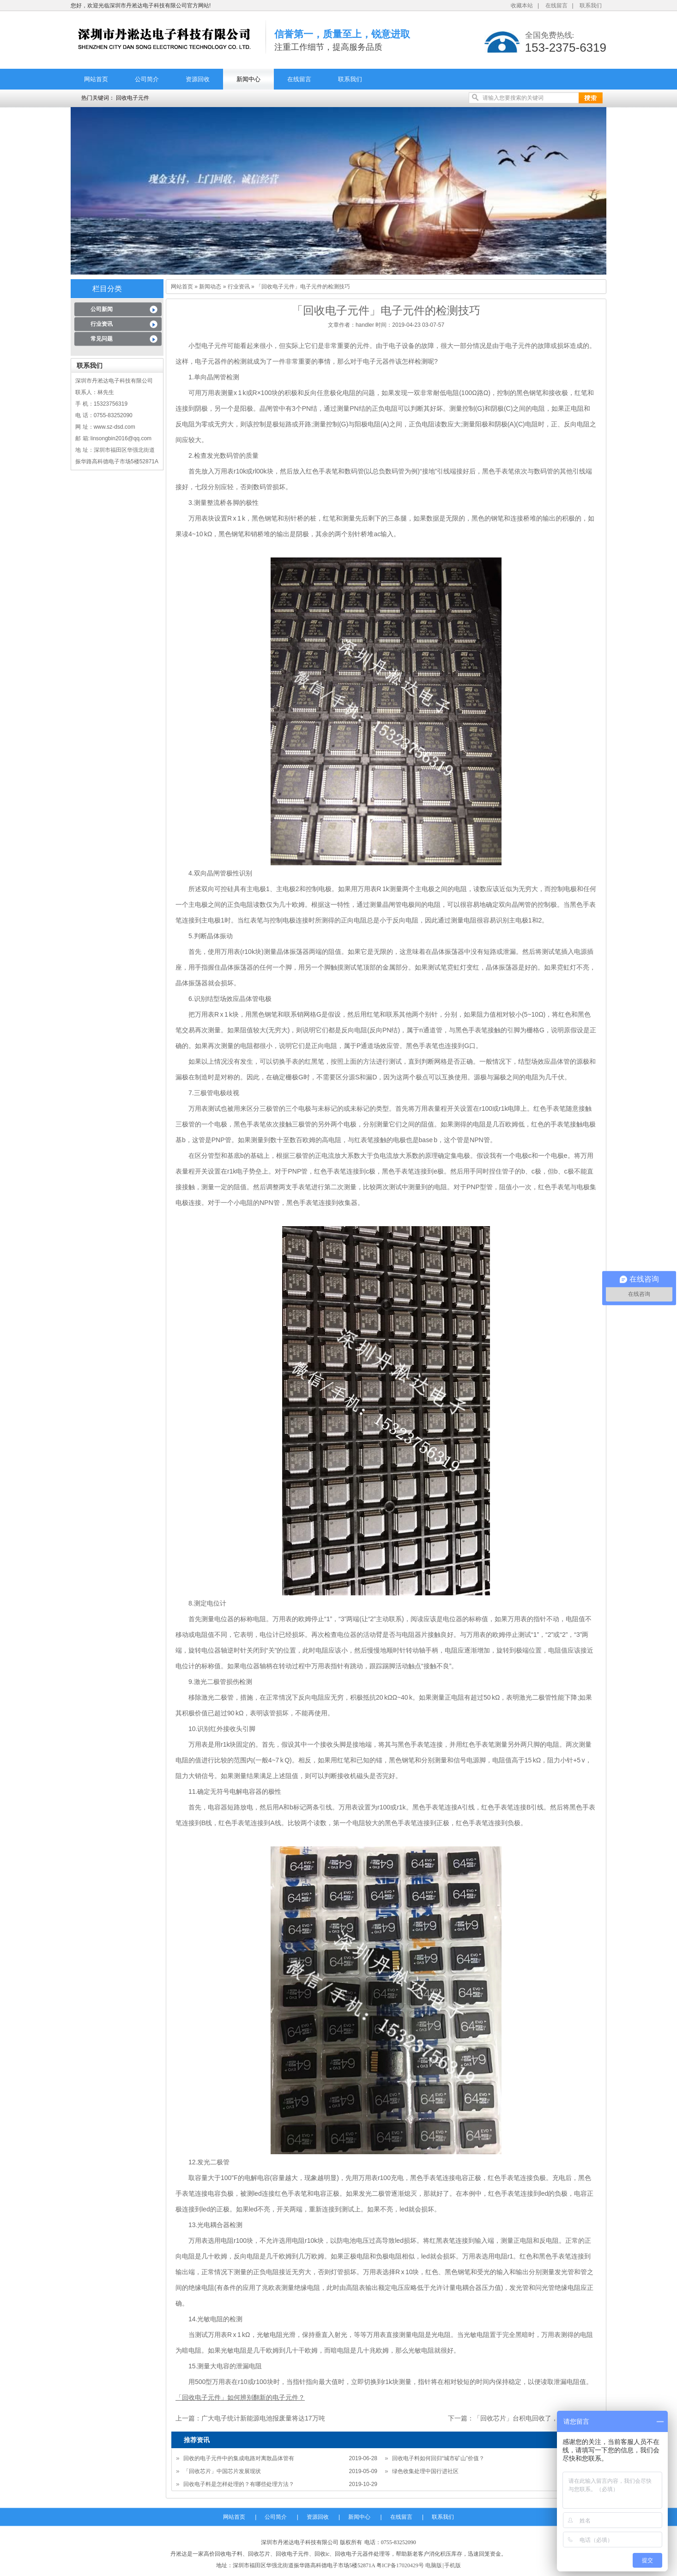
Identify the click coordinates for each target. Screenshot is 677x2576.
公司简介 (147, 79)
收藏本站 (522, 5)
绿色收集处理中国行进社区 (425, 2471)
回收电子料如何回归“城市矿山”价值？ (438, 2458)
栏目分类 (107, 289)
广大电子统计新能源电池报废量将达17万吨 (263, 2418)
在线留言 (556, 5)
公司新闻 (102, 309)
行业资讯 (102, 324)
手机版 (452, 2565)
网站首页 (96, 79)
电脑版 (433, 2565)
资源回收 (198, 79)
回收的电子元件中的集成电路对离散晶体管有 (238, 2458)
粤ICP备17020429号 (400, 2565)
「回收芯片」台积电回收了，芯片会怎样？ (535, 2418)
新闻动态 (210, 286)
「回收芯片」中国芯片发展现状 (222, 2471)
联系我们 (591, 5)
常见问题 (102, 338)
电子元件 (214, 345)
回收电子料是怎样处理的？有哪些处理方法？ (238, 2484)
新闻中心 (248, 79)
